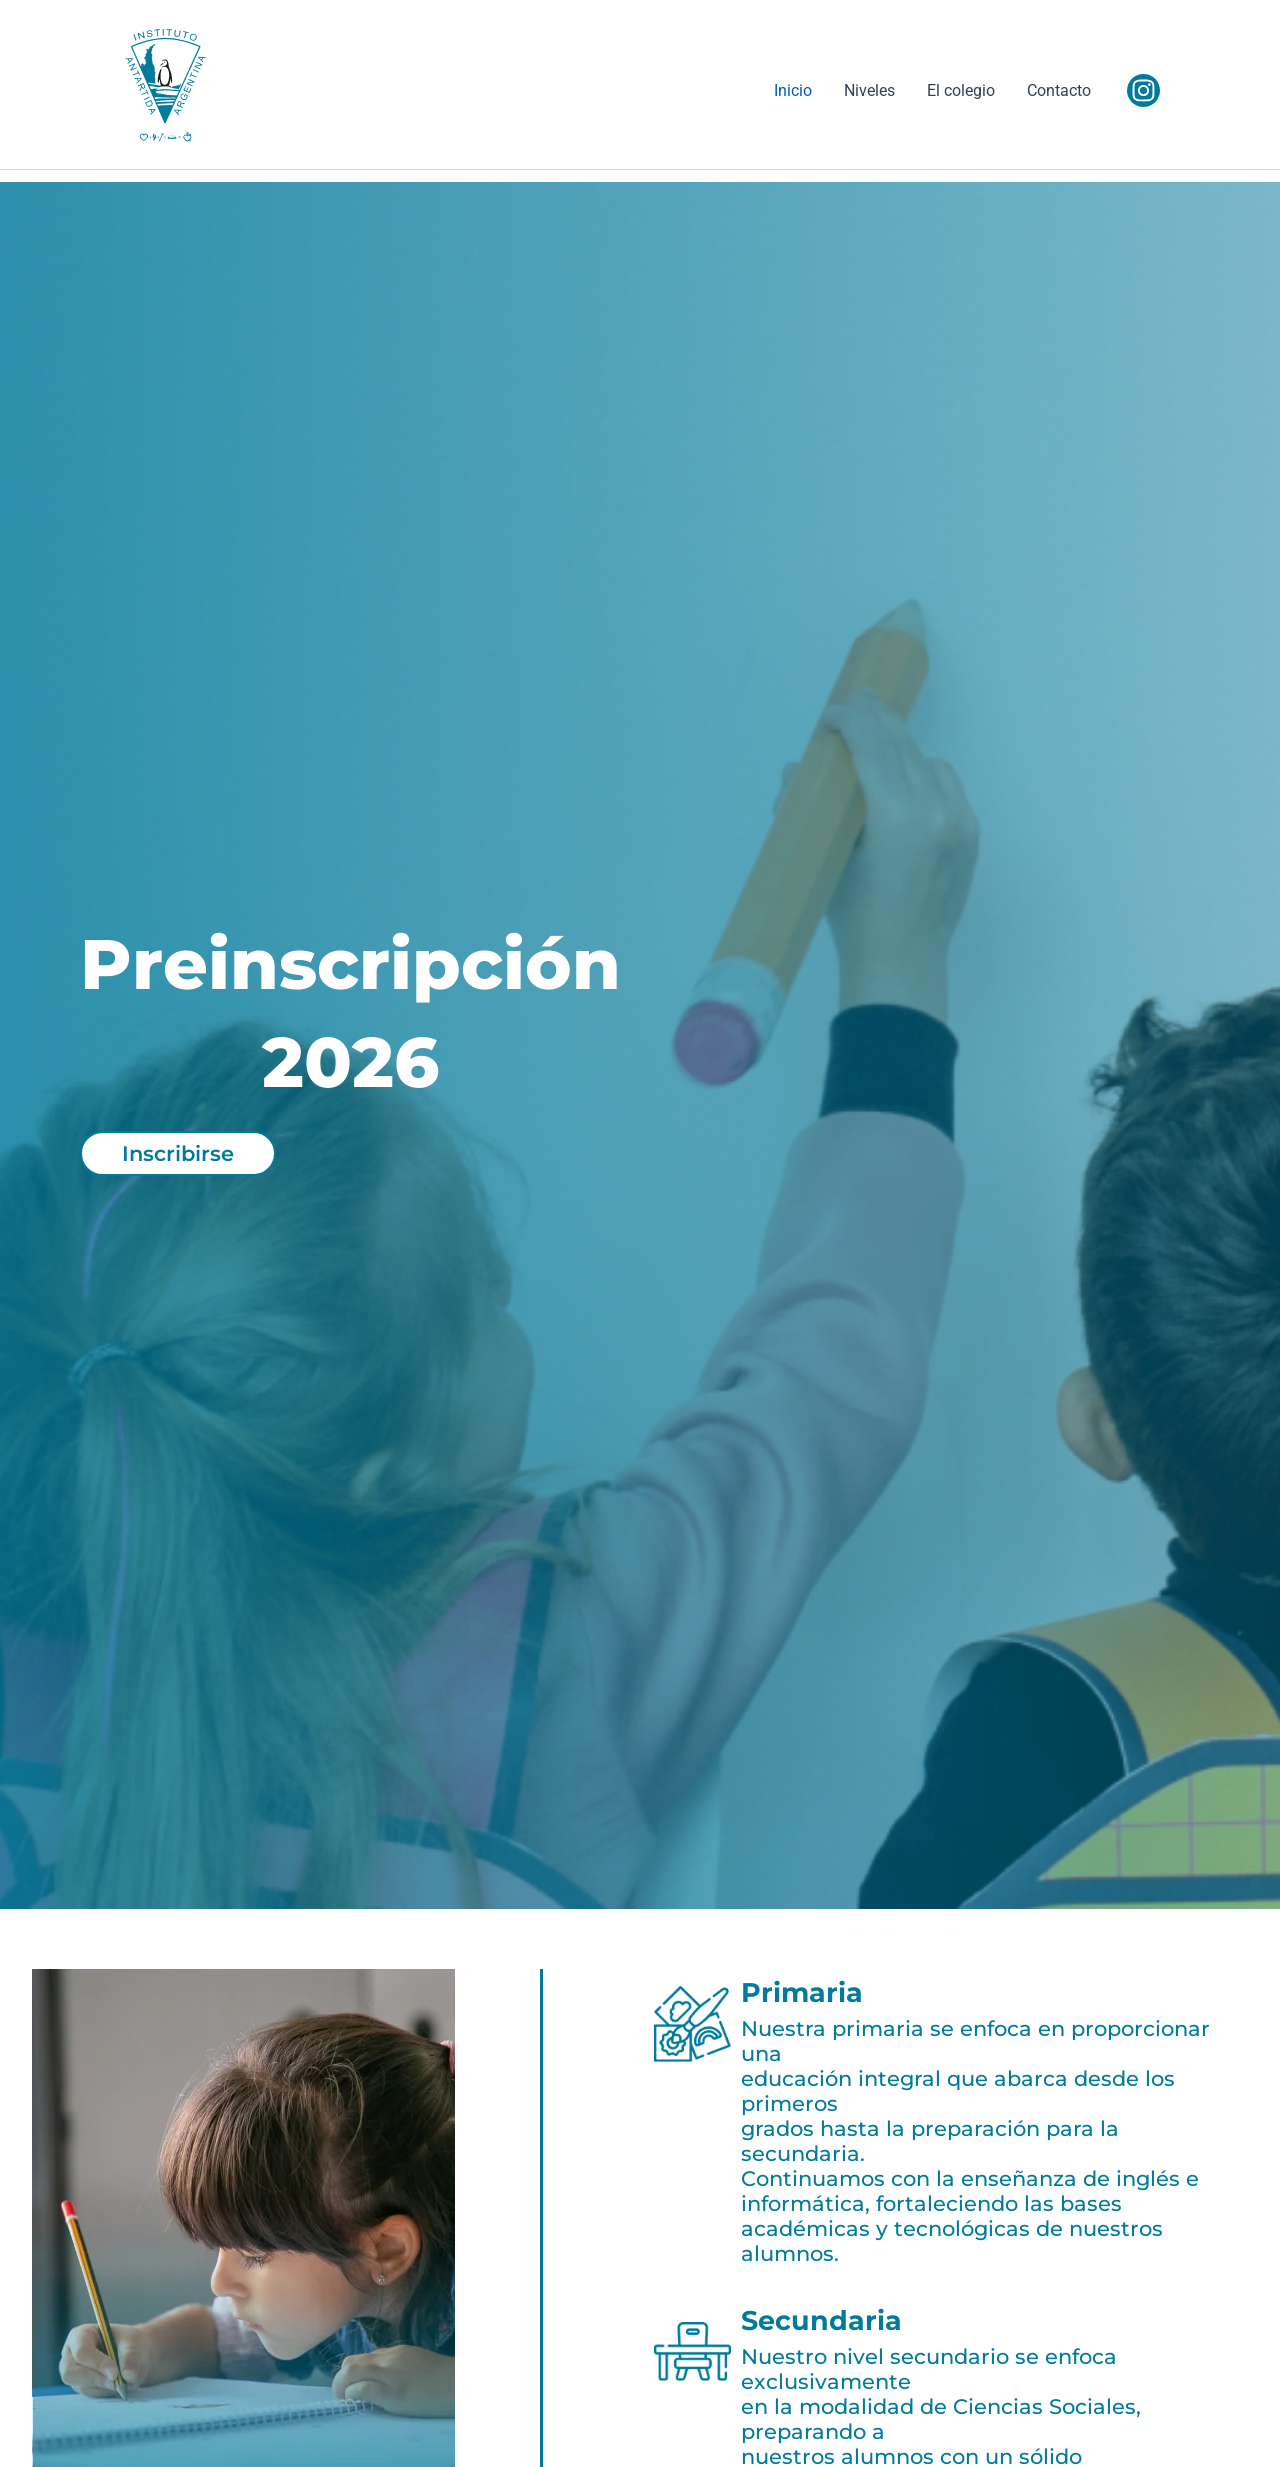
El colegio (961, 90)
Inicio (793, 90)
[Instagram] (1143, 90)
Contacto (1059, 90)
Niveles (869, 90)
